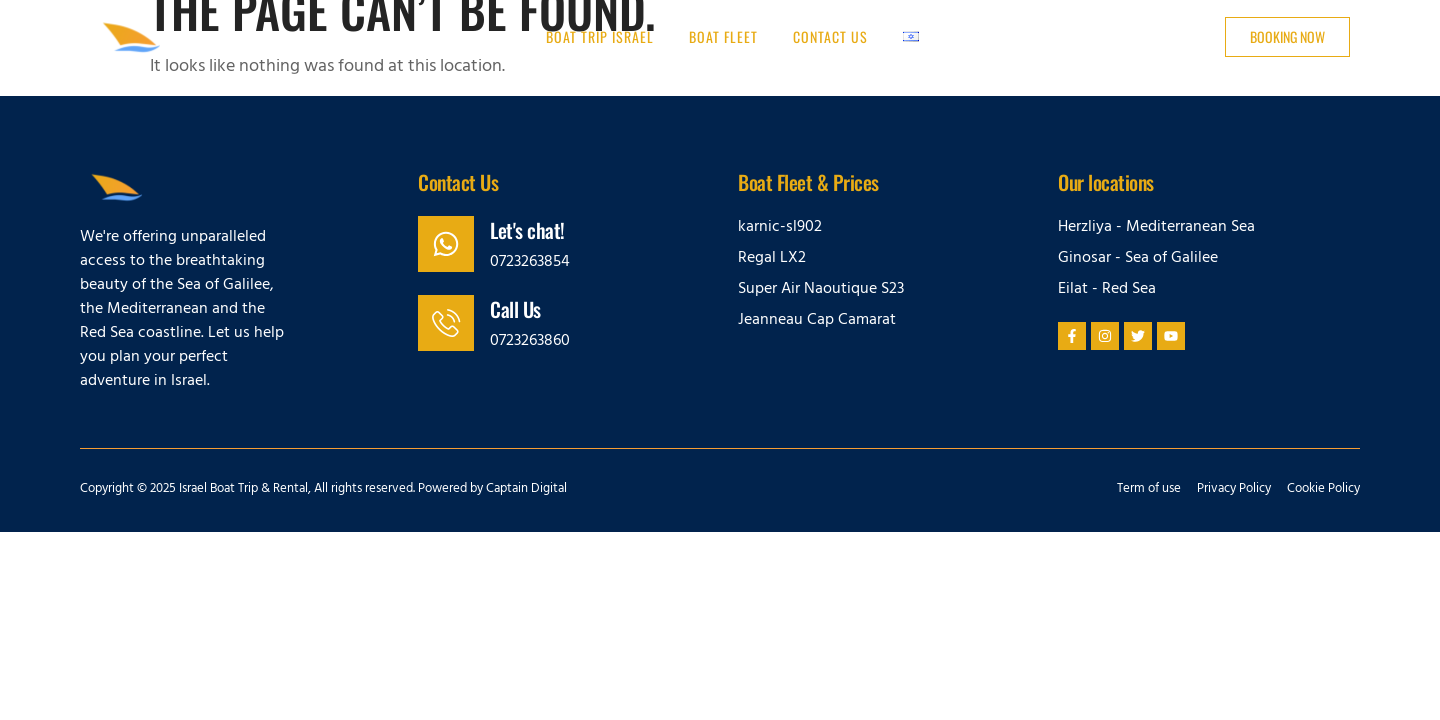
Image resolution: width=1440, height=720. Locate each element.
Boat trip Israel (600, 36)
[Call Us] (446, 323)
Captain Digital (526, 490)
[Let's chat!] (446, 244)
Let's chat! (527, 230)
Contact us (830, 36)
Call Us (515, 309)
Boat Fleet (723, 36)
